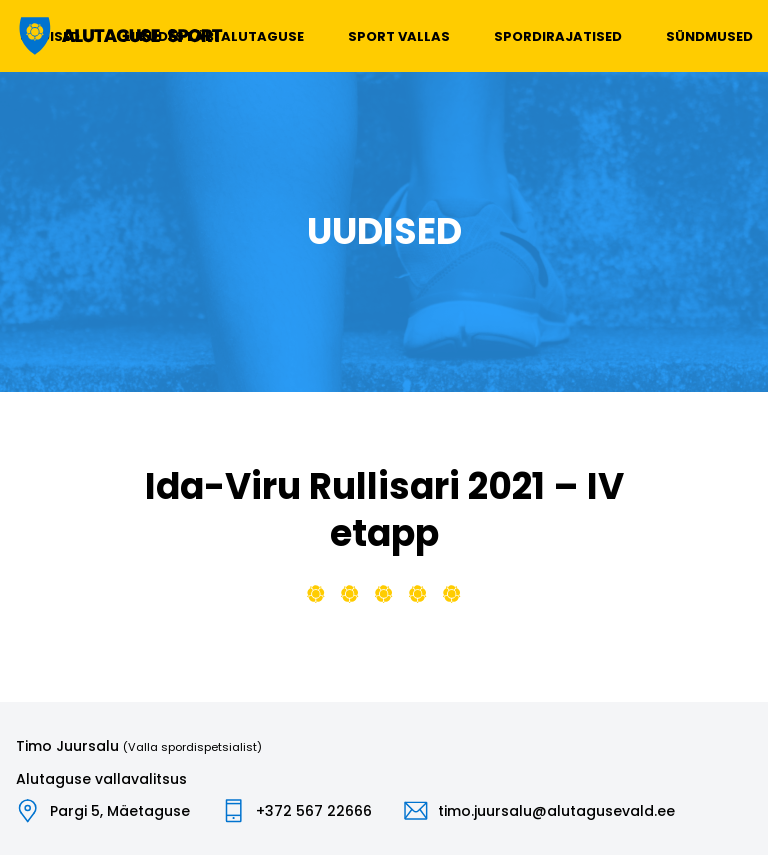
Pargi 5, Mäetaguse (120, 811)
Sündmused (709, 36)
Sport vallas (399, 36)
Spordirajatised (558, 36)
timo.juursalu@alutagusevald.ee (556, 811)
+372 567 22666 (314, 811)
